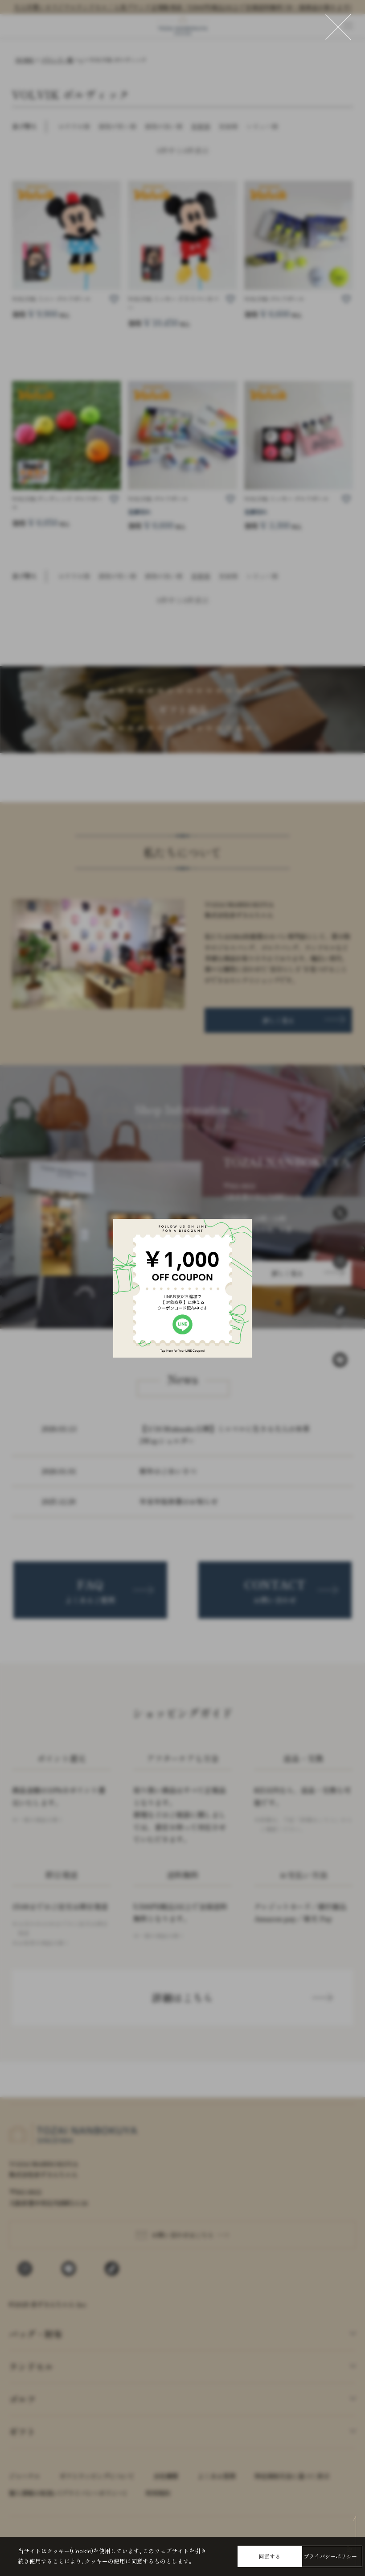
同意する (269, 2556)
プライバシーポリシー (330, 2556)
